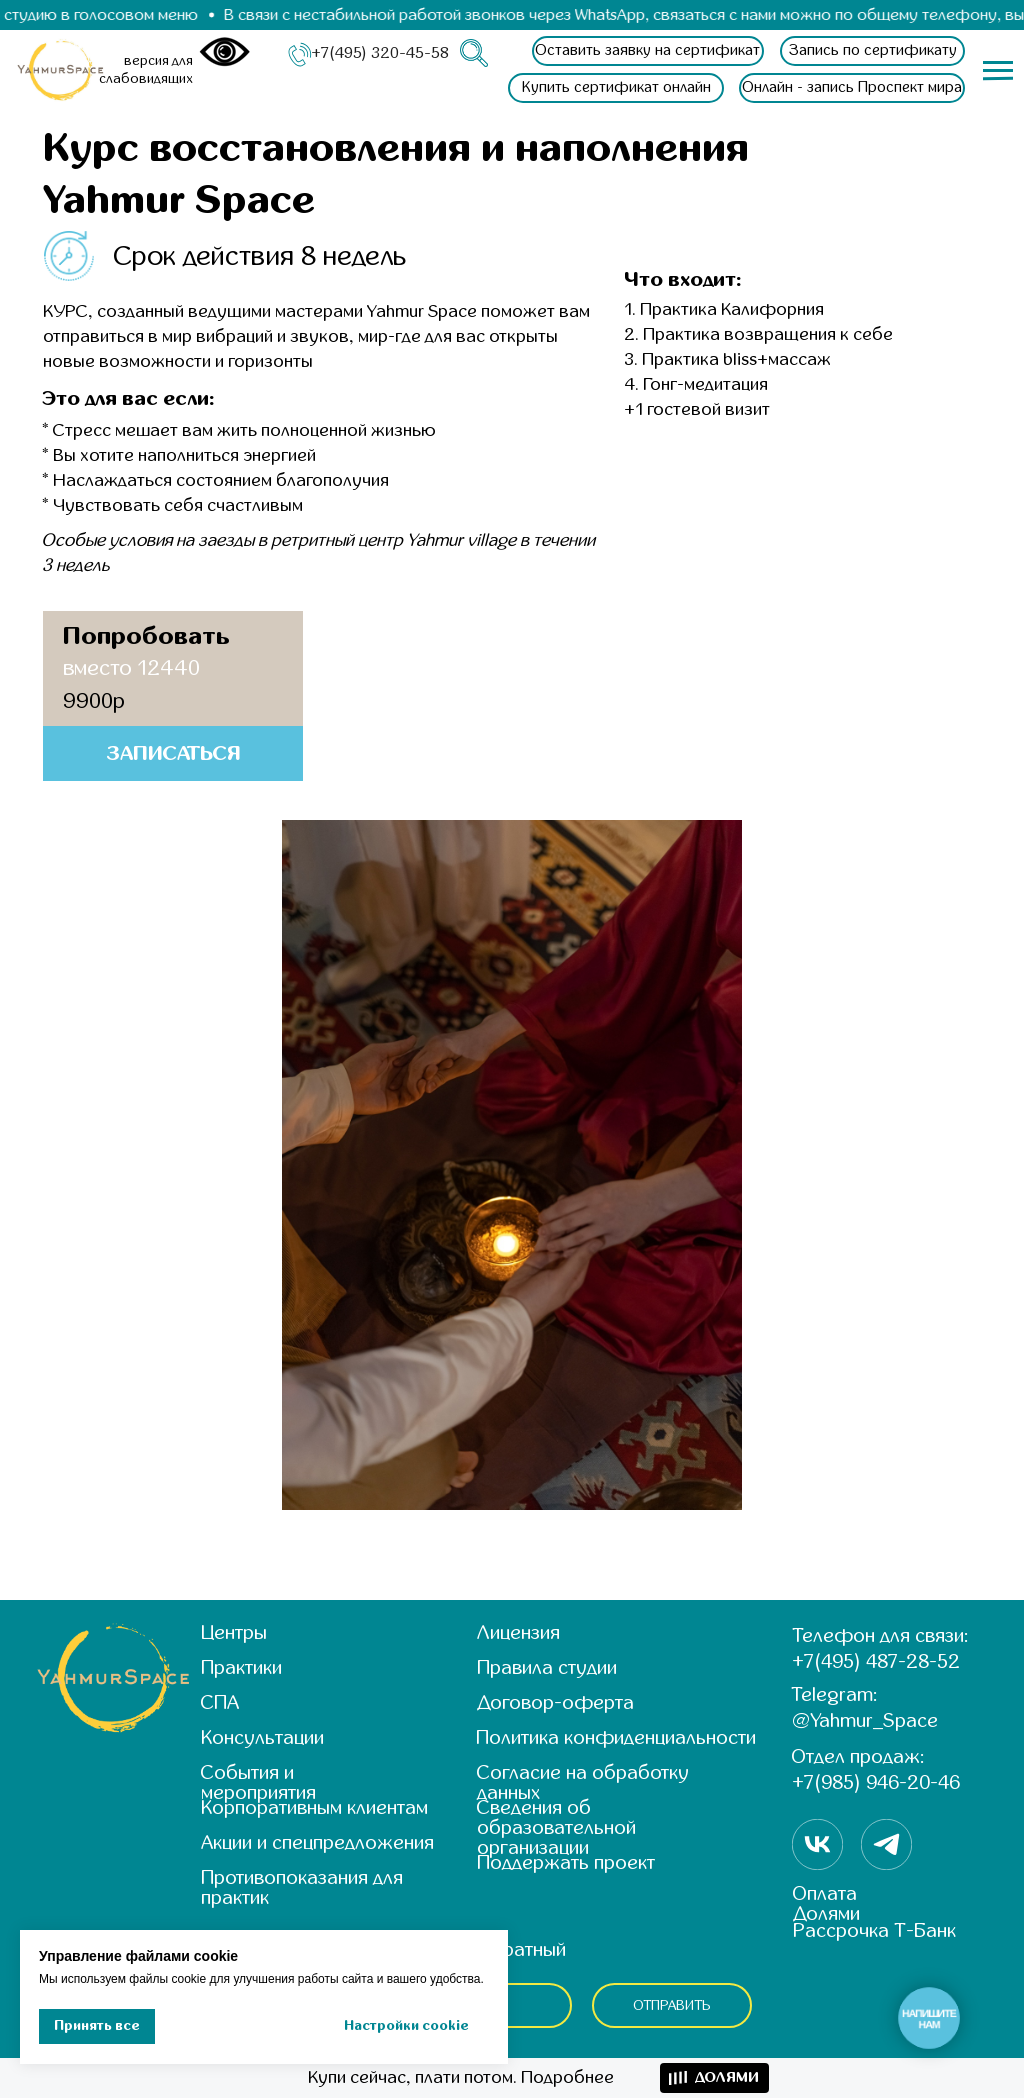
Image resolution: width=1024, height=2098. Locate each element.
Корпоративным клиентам (314, 1807)
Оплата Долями (826, 1903)
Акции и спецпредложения (317, 1842)
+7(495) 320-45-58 (380, 53)
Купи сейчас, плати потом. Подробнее (461, 2077)
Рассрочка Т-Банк (874, 1930)
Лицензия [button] (518, 1632)
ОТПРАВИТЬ (672, 2005)
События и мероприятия (258, 1782)
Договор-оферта (555, 1702)
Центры (234, 1632)
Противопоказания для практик (302, 1887)
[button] (648, 51)
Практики (241, 1667)
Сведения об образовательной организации (556, 1827)
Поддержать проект (566, 1862)
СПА (220, 1702)
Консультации (262, 1737)
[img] (62, 70)
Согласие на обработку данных (583, 1782)
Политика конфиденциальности (616, 1737)
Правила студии (547, 1667)
